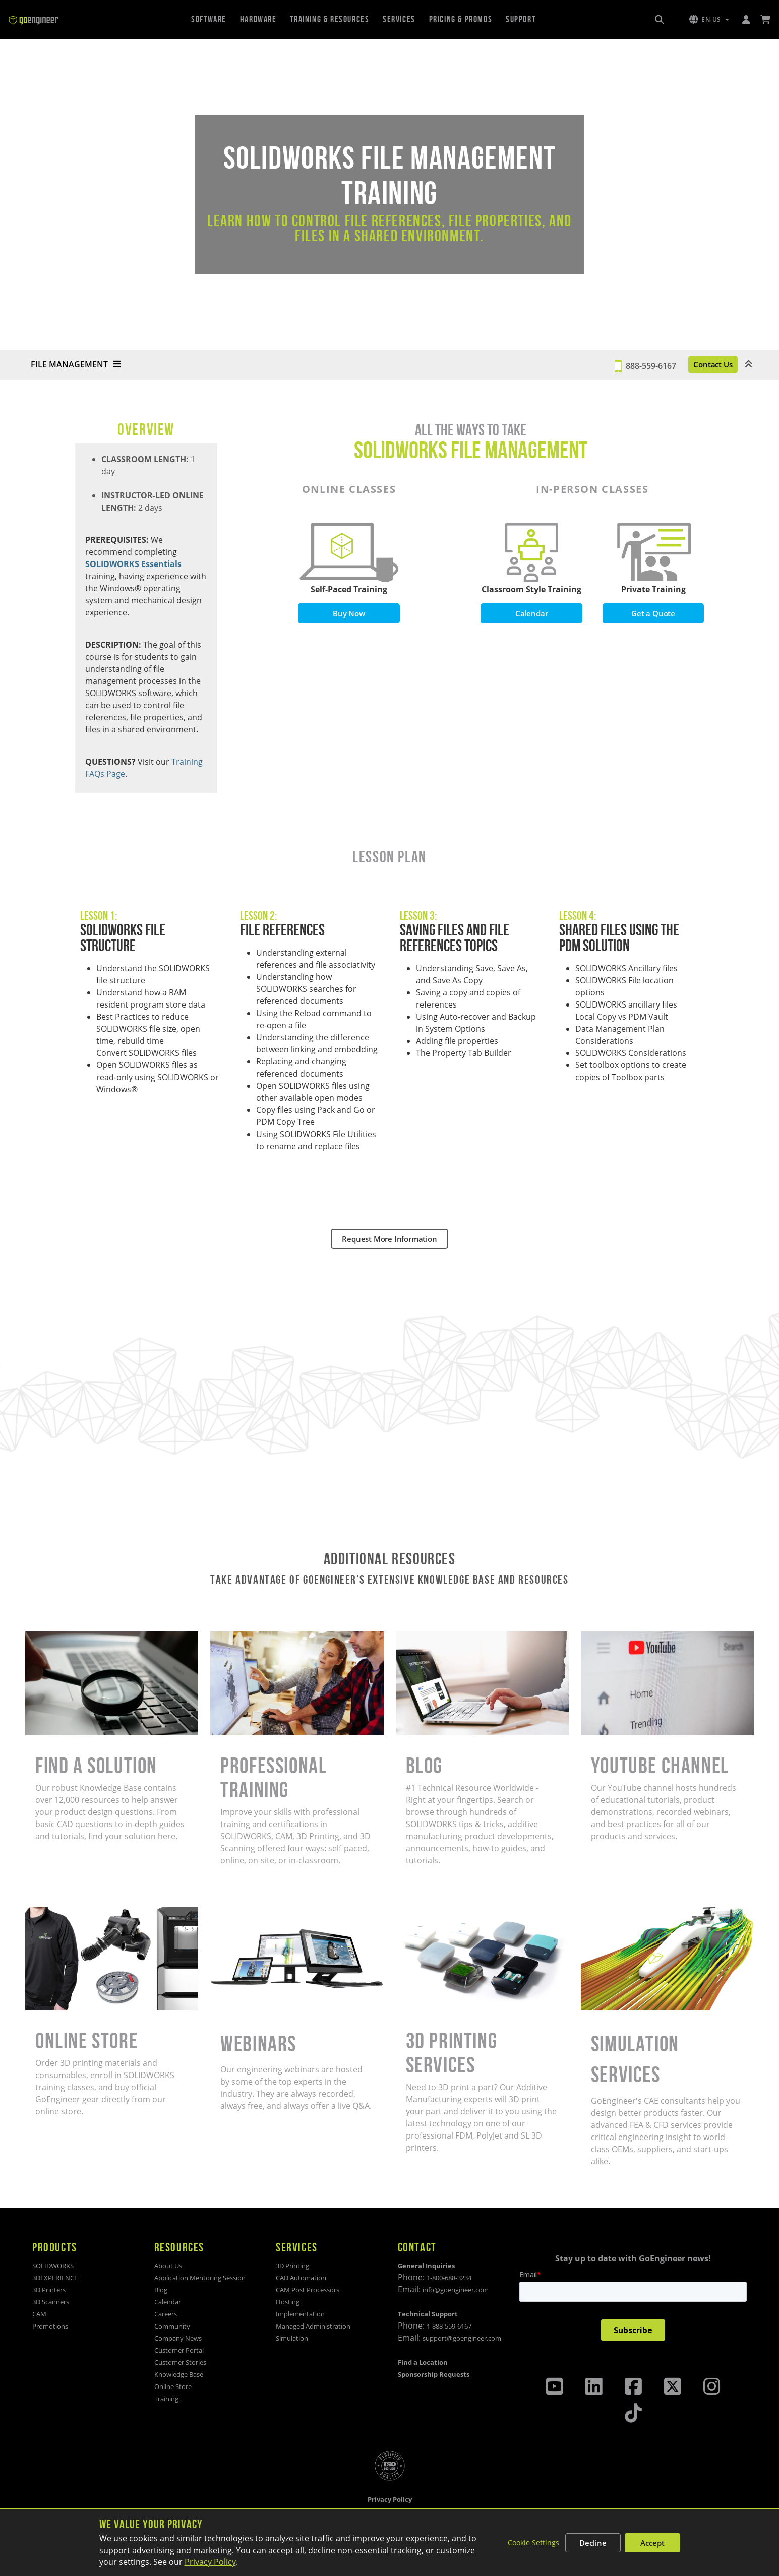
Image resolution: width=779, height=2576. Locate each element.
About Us (168, 2265)
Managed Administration (313, 2326)
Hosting (287, 2301)
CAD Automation (301, 2277)
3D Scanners (50, 2301)
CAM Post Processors (307, 2289)
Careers (165, 2313)
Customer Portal (179, 2350)
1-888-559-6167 (449, 2326)
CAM (39, 2313)
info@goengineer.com (456, 2289)
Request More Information (389, 1238)
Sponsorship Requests (433, 2374)
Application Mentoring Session (200, 2277)
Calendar (531, 613)
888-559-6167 (625, 364)
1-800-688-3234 (449, 2277)
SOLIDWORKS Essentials (133, 564)
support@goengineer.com (462, 2338)
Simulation (292, 2338)
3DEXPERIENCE (55, 2277)
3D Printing (292, 2265)
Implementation (300, 2313)
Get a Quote (653, 613)
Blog (160, 2289)
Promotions (50, 2326)
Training (166, 2398)
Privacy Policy (210, 2561)
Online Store (173, 2386)
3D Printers (49, 2289)
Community (172, 2326)
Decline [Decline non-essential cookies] (593, 2543)
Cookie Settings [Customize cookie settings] (533, 2542)
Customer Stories (180, 2362)
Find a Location (423, 2362)
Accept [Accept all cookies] (652, 2543)
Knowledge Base (178, 2374)
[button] (709, 19)
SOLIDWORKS (53, 2265)
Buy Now (349, 613)
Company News (178, 2338)
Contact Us (700, 364)
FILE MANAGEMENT (76, 364)
